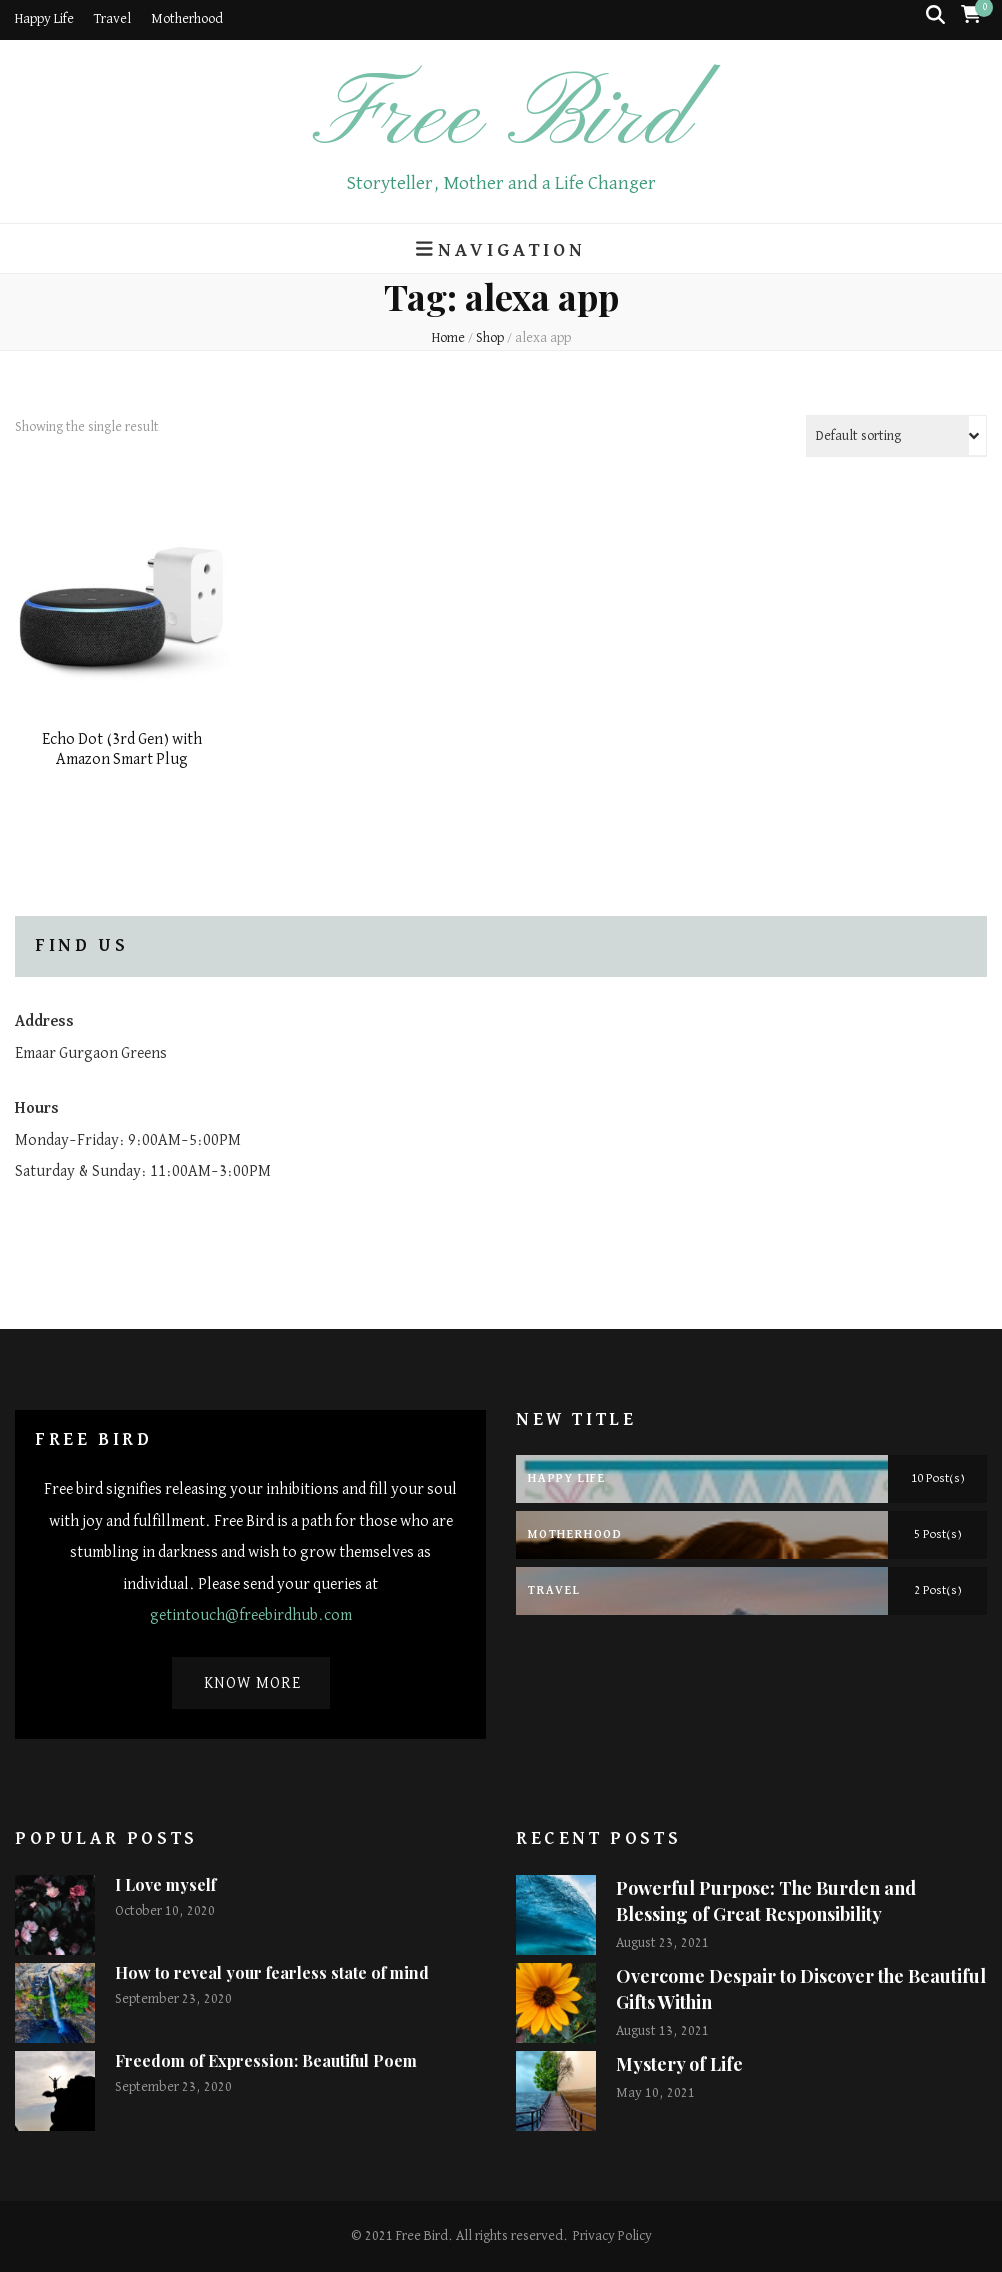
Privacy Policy (612, 2236)
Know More (252, 1684)
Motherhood (187, 19)
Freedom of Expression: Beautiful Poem (266, 2060)
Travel (112, 19)
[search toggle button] (935, 15)
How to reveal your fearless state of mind (272, 1972)
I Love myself (165, 1884)
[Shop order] (896, 436)
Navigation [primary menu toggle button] (501, 249)
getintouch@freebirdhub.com (251, 1616)
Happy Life (44, 19)
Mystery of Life (679, 2064)
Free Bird (501, 119)
